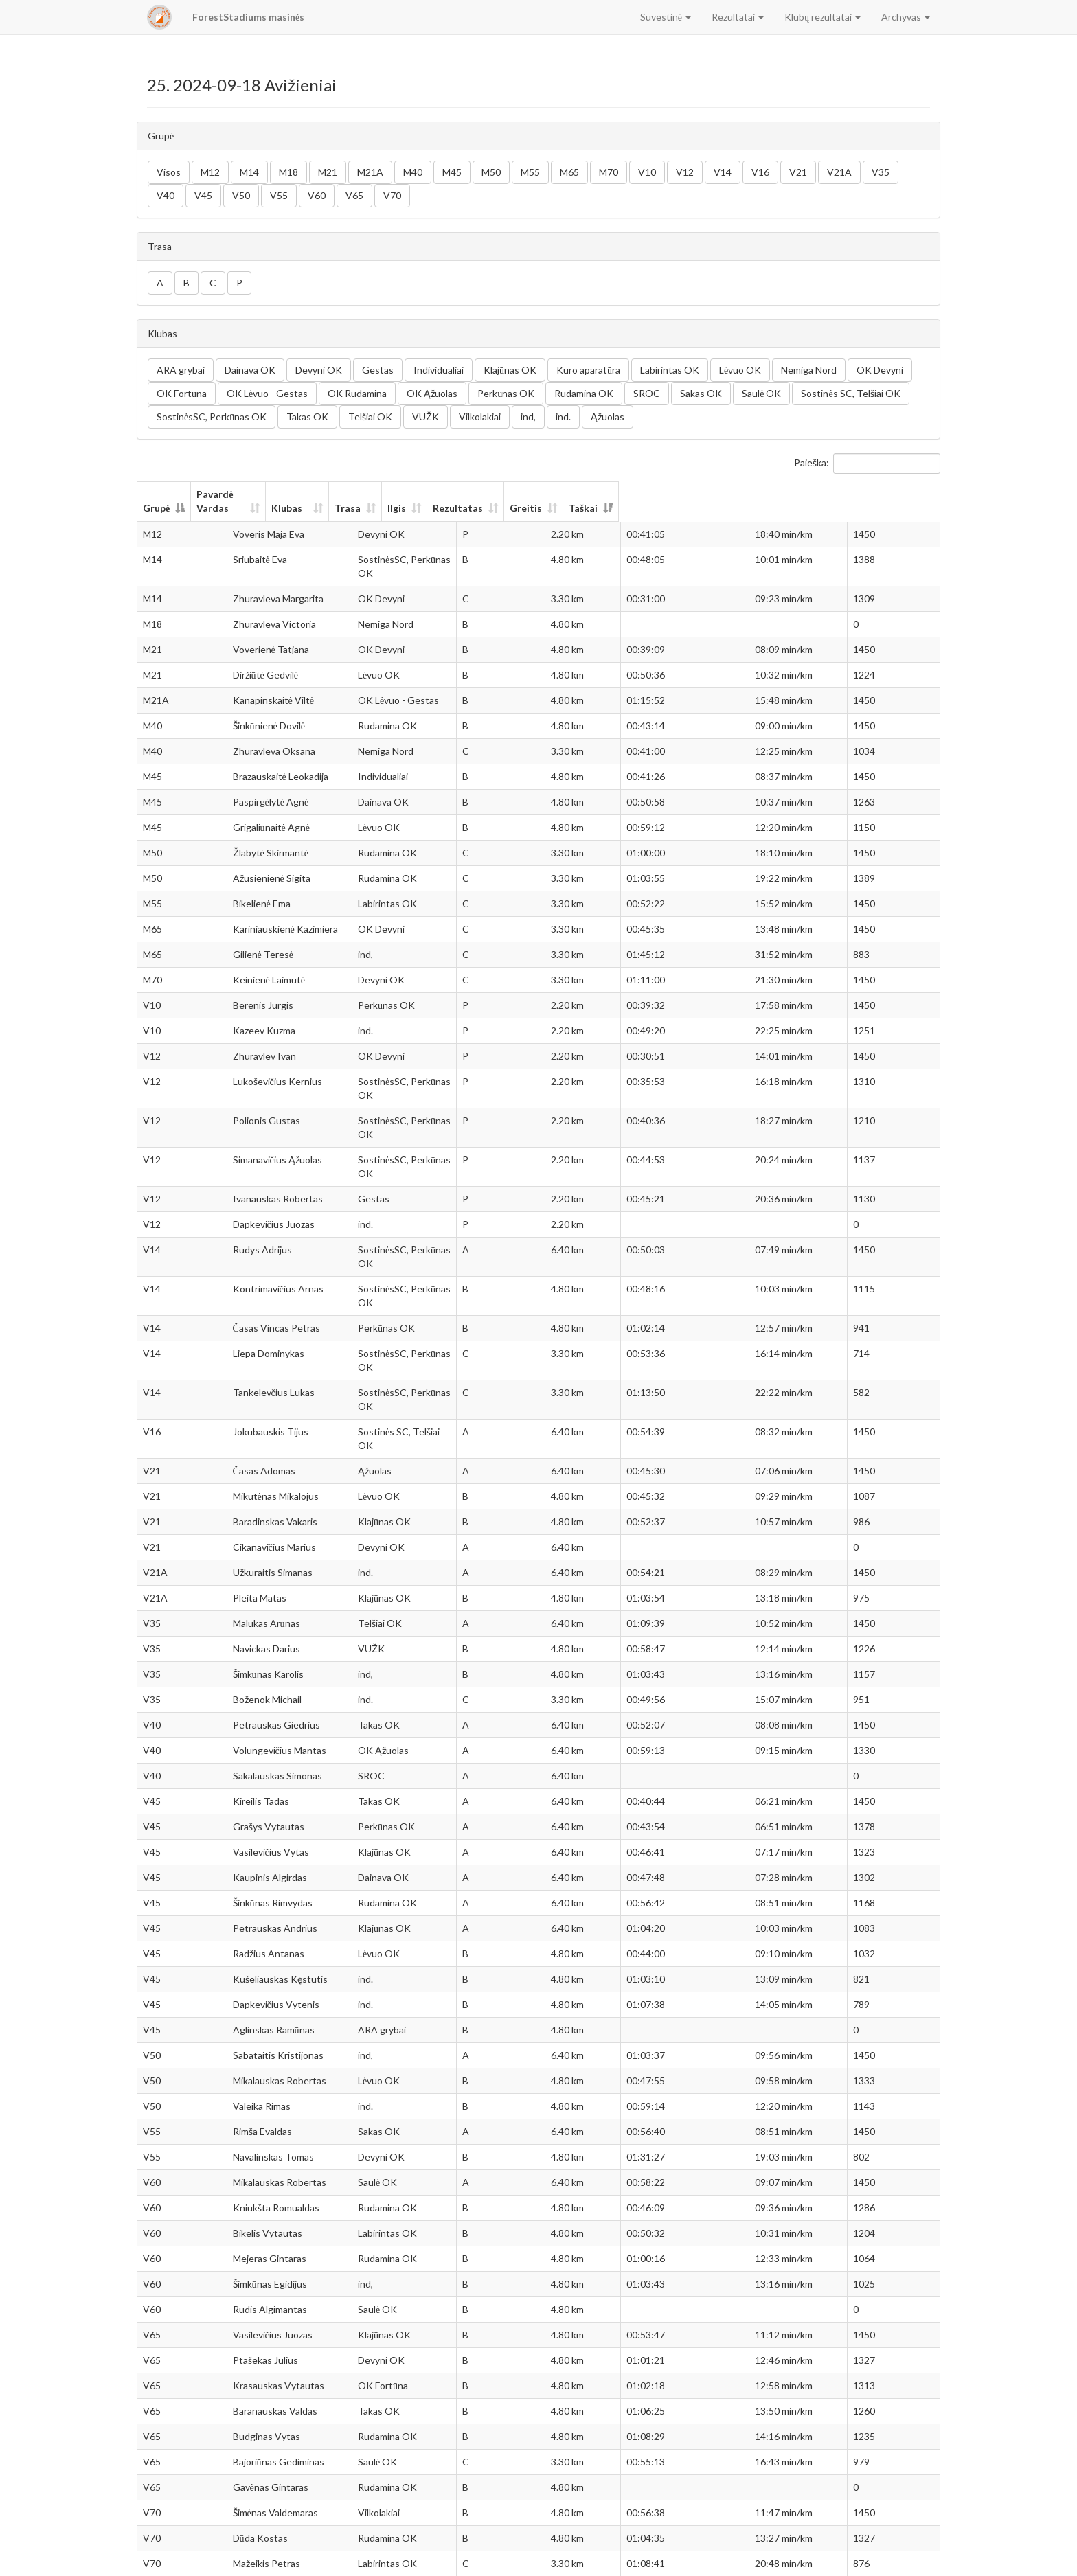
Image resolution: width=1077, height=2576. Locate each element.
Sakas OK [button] (701, 393)
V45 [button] (203, 195)
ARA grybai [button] (181, 370)
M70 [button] (608, 172)
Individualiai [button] (438, 370)
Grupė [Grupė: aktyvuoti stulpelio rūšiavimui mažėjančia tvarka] (156, 494)
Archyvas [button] (905, 17)
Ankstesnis (830, 2559)
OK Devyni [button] (880, 370)
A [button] (160, 282)
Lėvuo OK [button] (740, 370)
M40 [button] (412, 172)
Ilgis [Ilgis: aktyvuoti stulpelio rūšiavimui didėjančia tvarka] (619, 494)
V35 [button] (880, 172)
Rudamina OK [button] (583, 393)
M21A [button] (370, 172)
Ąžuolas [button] (607, 416)
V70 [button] (392, 195)
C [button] (212, 282)
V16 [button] (760, 172)
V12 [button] (685, 172)
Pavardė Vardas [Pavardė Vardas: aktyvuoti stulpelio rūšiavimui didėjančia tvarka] (251, 494)
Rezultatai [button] (738, 17)
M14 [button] (249, 172)
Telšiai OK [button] (370, 416)
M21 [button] (327, 172)
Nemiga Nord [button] (809, 370)
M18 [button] (288, 172)
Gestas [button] (378, 370)
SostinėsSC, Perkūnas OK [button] (212, 416)
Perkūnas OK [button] (505, 393)
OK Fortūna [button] (182, 393)
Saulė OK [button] (761, 393)
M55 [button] (530, 172)
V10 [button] (647, 172)
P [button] (239, 282)
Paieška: (867, 463)
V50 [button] (241, 195)
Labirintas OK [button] (669, 370)
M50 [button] (491, 172)
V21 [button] (798, 172)
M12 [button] (210, 172)
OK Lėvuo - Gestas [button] (267, 393)
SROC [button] (646, 393)
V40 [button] (165, 195)
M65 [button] (569, 172)
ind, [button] (528, 416)
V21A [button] (839, 172)
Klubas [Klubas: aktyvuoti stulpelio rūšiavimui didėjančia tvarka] (389, 494)
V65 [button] (354, 195)
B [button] (186, 282)
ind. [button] (563, 416)
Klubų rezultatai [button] (822, 17)
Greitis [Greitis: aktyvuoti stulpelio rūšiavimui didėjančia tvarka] (792, 494)
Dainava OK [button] (250, 370)
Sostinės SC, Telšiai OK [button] (850, 393)
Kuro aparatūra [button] (588, 370)
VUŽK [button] (425, 416)
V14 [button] (723, 172)
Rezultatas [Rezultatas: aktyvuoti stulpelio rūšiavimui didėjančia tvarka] (697, 494)
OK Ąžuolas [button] (432, 393)
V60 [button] (317, 195)
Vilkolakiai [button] (480, 416)
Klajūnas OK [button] (510, 370)
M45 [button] (452, 172)
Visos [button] (169, 172)
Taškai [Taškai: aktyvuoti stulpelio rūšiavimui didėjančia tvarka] (884, 494)
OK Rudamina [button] (357, 393)
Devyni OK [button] (318, 370)
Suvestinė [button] (665, 17)
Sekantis (912, 2559)
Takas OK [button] (307, 416)
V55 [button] (279, 195)
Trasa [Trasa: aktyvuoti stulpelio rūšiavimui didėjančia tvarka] (551, 494)
